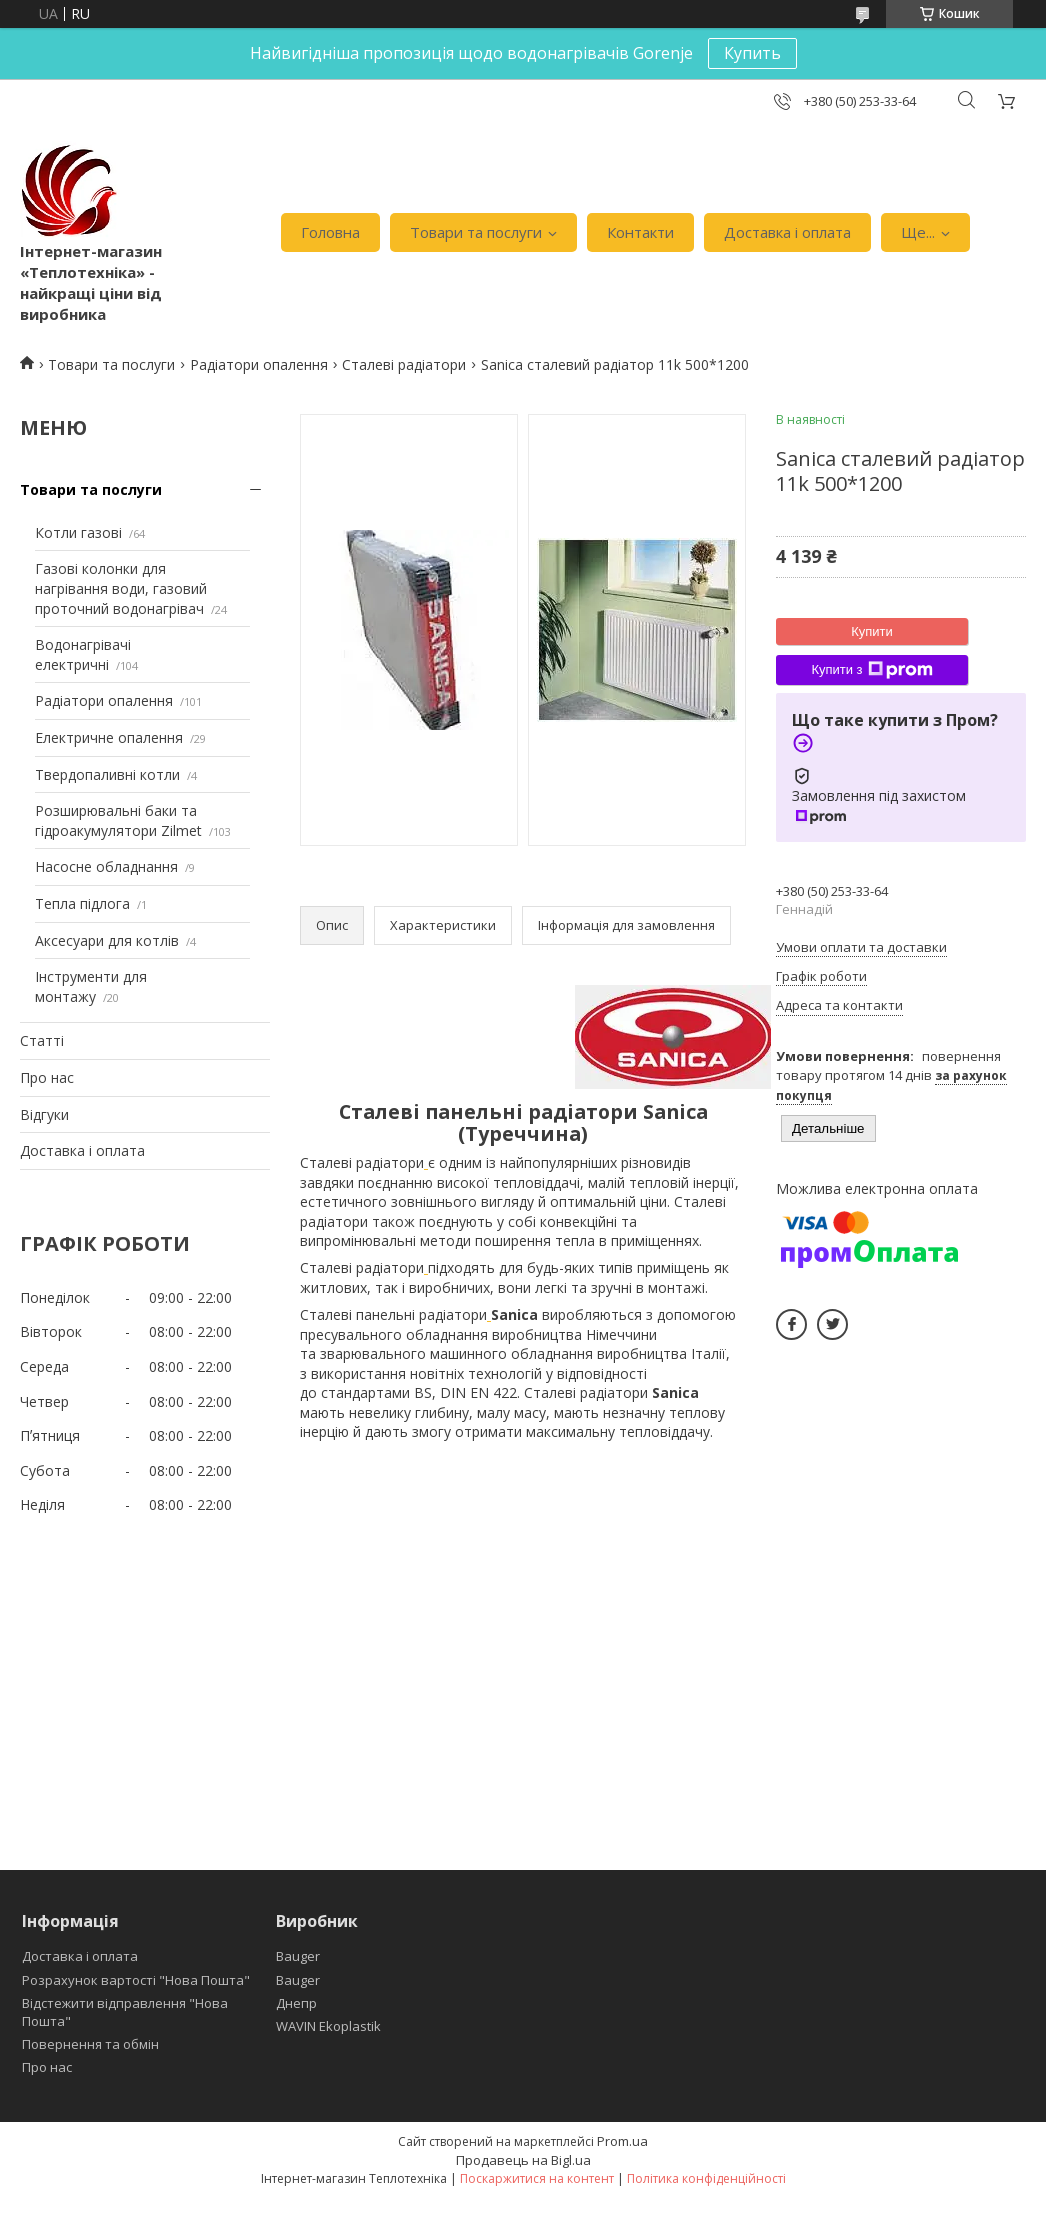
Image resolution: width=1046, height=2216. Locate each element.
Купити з (871, 670)
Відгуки (44, 1114)
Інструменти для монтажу (91, 986)
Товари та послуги (476, 232)
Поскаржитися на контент (537, 2178)
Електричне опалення (109, 737)
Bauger (298, 1956)
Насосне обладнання (106, 866)
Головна (330, 232)
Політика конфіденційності (706, 2178)
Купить (752, 53)
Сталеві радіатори (404, 364)
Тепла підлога (82, 903)
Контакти (640, 232)
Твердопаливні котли (107, 774)
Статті (42, 1040)
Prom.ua (622, 2141)
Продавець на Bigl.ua (523, 2160)
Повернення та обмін (90, 2044)
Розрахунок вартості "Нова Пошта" (136, 1980)
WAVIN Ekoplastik (328, 2026)
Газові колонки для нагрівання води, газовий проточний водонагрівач (121, 588)
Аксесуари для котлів (107, 940)
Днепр (296, 2003)
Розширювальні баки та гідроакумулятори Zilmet (118, 820)
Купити (872, 631)
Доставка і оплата (787, 232)
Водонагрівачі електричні (83, 654)
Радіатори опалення (259, 364)
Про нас (47, 1077)
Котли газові (78, 532)
